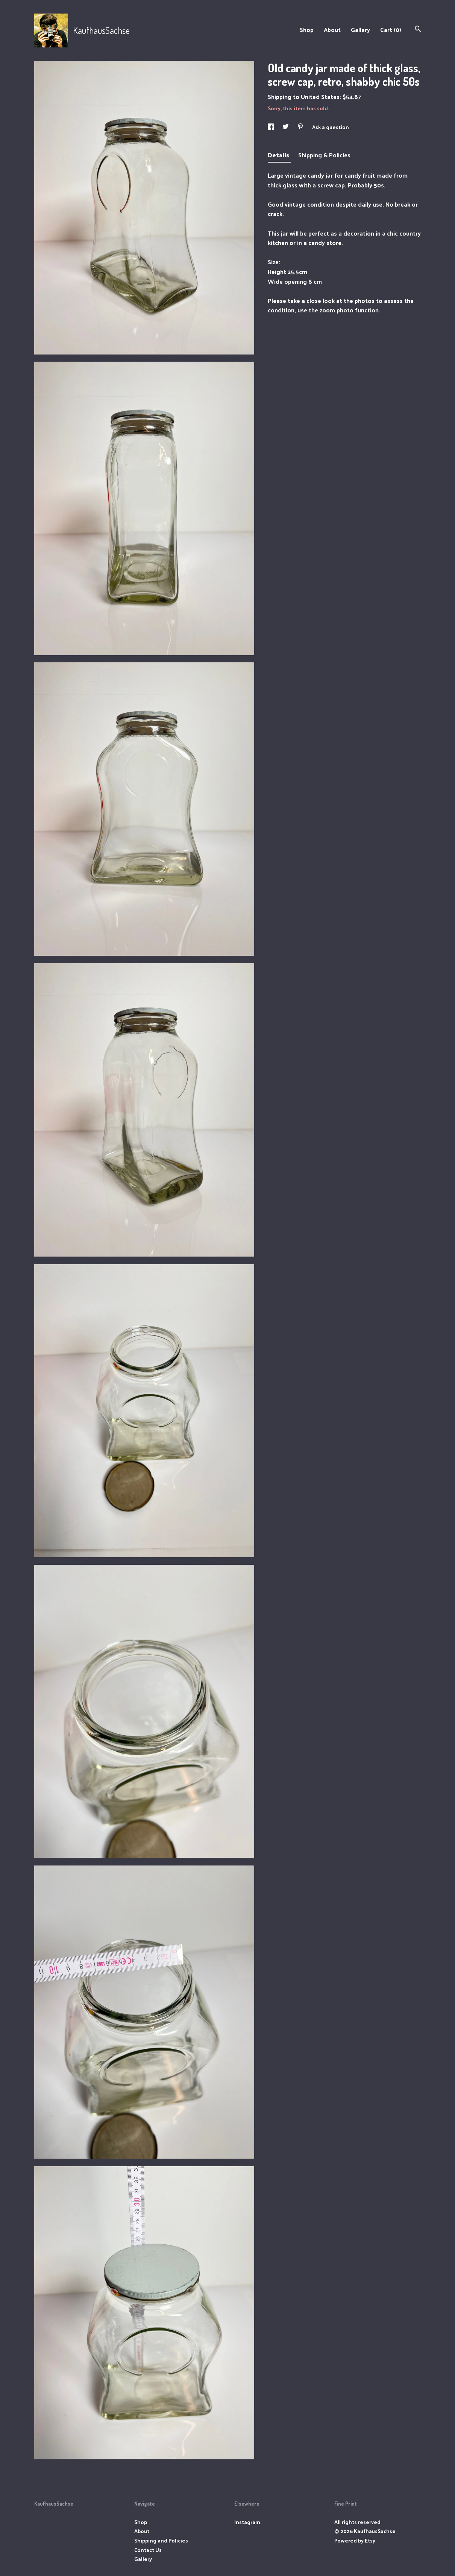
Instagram (247, 2522)
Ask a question (330, 127)
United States (320, 96)
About (332, 29)
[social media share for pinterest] (301, 127)
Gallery (360, 29)
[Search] (418, 29)
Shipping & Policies (324, 154)
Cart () (390, 29)
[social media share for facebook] (271, 127)
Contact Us (148, 2550)
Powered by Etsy (354, 2540)
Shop (307, 29)
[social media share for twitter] (286, 127)
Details (279, 154)
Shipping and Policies (161, 2540)
